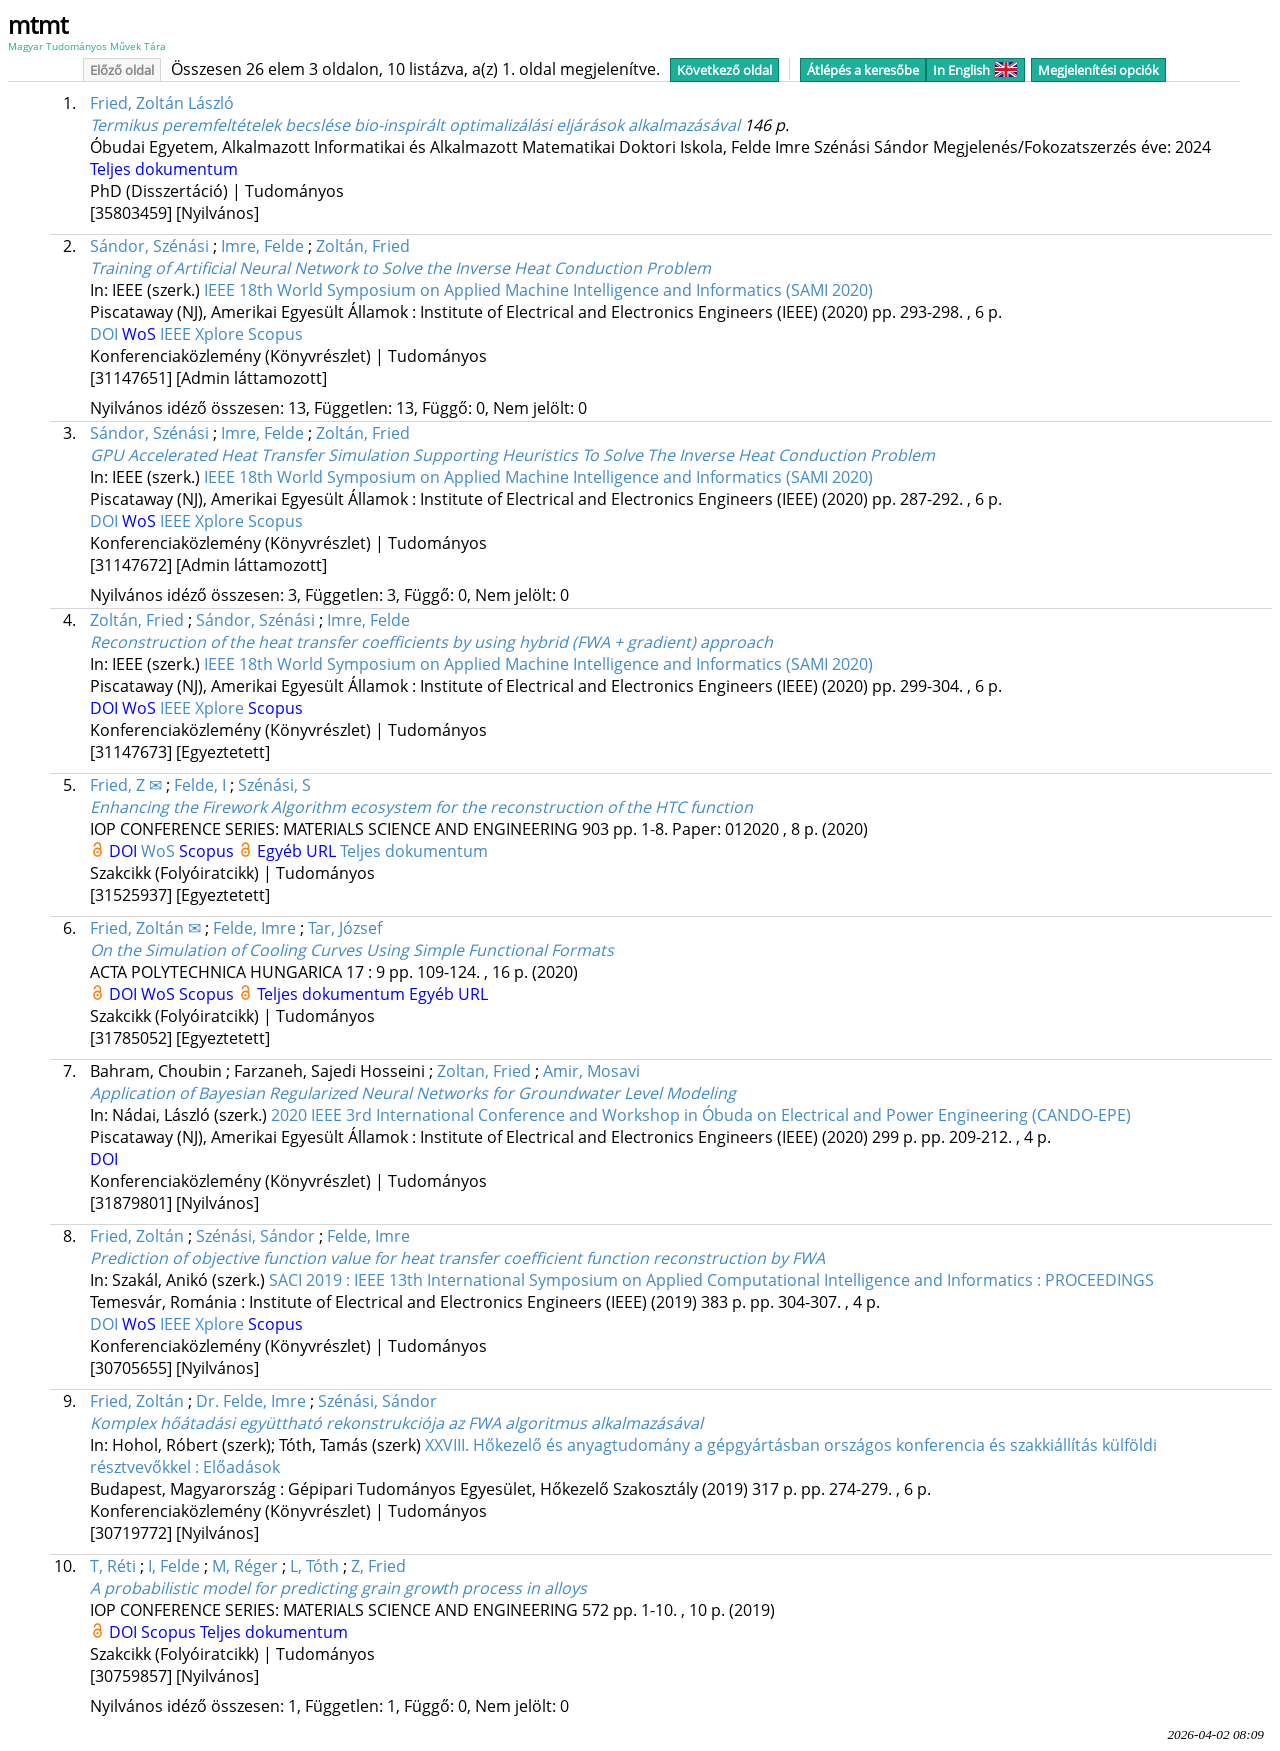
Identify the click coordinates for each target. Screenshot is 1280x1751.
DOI (106, 334)
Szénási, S (274, 785)
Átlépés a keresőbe (863, 70)
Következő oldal (724, 70)
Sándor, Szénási (149, 246)
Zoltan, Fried (484, 1071)
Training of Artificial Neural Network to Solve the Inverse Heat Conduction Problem (400, 268)
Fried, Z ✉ (126, 785)
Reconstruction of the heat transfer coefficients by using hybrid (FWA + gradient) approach (431, 642)
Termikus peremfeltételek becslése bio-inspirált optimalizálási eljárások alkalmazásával (415, 125)
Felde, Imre (254, 928)
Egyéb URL (298, 851)
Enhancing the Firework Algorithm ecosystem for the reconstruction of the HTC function (421, 807)
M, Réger (245, 1566)
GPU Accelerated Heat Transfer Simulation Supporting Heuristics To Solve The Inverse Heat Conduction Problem (512, 455)
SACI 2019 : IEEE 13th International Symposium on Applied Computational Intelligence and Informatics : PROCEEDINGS (711, 1280)
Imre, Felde (262, 246)
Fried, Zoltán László (162, 103)
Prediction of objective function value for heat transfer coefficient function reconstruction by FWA (457, 1258)
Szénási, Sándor (255, 1236)
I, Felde (174, 1566)
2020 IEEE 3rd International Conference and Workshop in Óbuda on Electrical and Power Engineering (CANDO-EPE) (701, 1115)
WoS (141, 334)
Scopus (275, 334)
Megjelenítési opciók (1098, 70)
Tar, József (345, 928)
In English (975, 70)
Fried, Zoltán (137, 1236)
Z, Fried (378, 1566)
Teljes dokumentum (164, 169)
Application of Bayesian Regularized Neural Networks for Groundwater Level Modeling (413, 1093)
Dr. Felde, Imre (251, 1401)
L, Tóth (314, 1566)
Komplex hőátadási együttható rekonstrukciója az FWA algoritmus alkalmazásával (396, 1423)
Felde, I (200, 785)
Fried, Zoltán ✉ (145, 928)
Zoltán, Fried (363, 246)
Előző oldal (122, 70)
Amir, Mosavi (591, 1071)
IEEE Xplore (204, 334)
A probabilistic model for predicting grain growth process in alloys (338, 1588)
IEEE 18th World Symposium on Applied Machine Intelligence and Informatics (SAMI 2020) (538, 290)
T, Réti (113, 1566)
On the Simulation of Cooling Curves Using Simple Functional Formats (352, 950)
